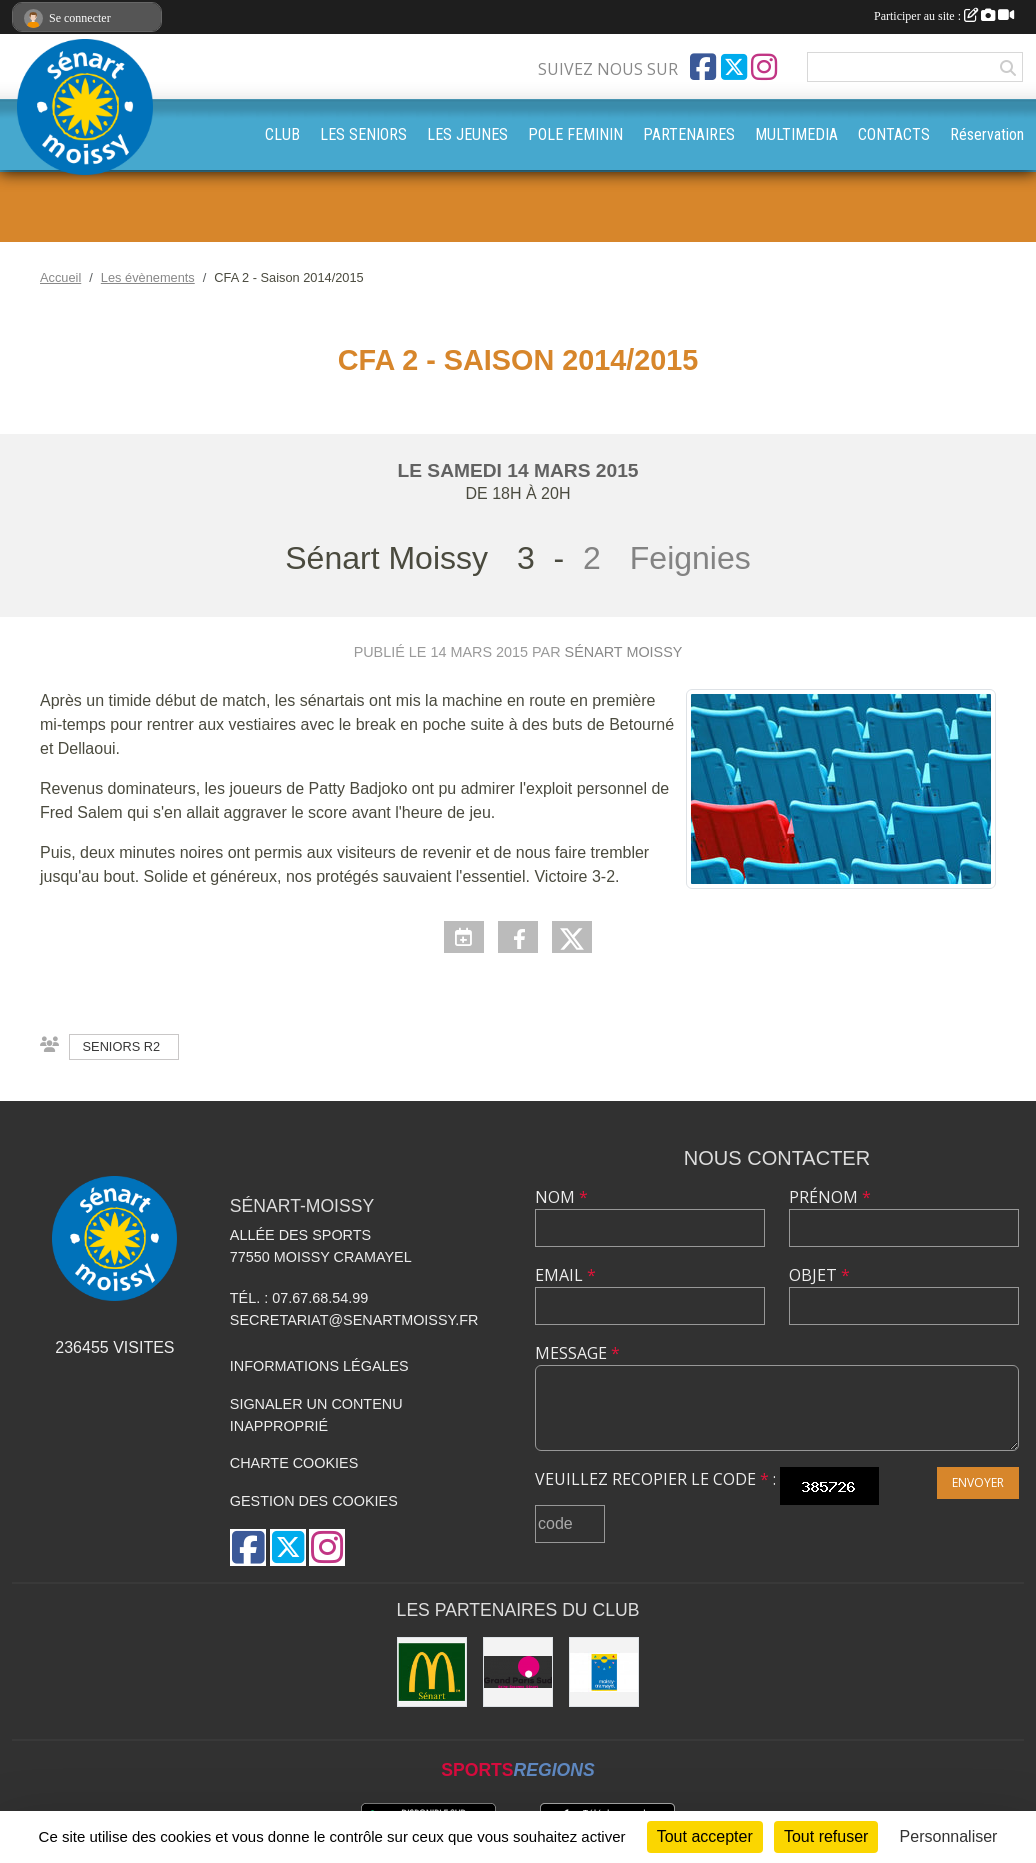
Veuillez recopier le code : (655, 1479)
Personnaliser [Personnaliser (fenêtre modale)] (949, 1836)
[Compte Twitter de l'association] (734, 67)
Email (565, 1275)
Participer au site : (944, 16)
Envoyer (978, 1482)
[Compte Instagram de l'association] (764, 67)
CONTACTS (894, 134)
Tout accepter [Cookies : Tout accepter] (705, 1836)
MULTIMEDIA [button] (796, 134)
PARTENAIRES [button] (689, 134)
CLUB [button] (282, 134)
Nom (561, 1197)
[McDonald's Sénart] (432, 1672)
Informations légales (319, 1366)
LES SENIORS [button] (363, 134)
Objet (819, 1275)
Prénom (830, 1197)
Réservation (987, 134)
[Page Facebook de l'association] (703, 67)
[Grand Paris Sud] (518, 1672)
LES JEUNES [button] (467, 134)
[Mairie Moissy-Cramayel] (604, 1672)
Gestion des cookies (314, 1501)
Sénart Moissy (624, 652)
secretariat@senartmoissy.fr (354, 1320)
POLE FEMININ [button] (575, 134)
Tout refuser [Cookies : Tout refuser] (826, 1836)
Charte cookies (294, 1463)
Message (577, 1353)
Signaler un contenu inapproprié (316, 1415)
